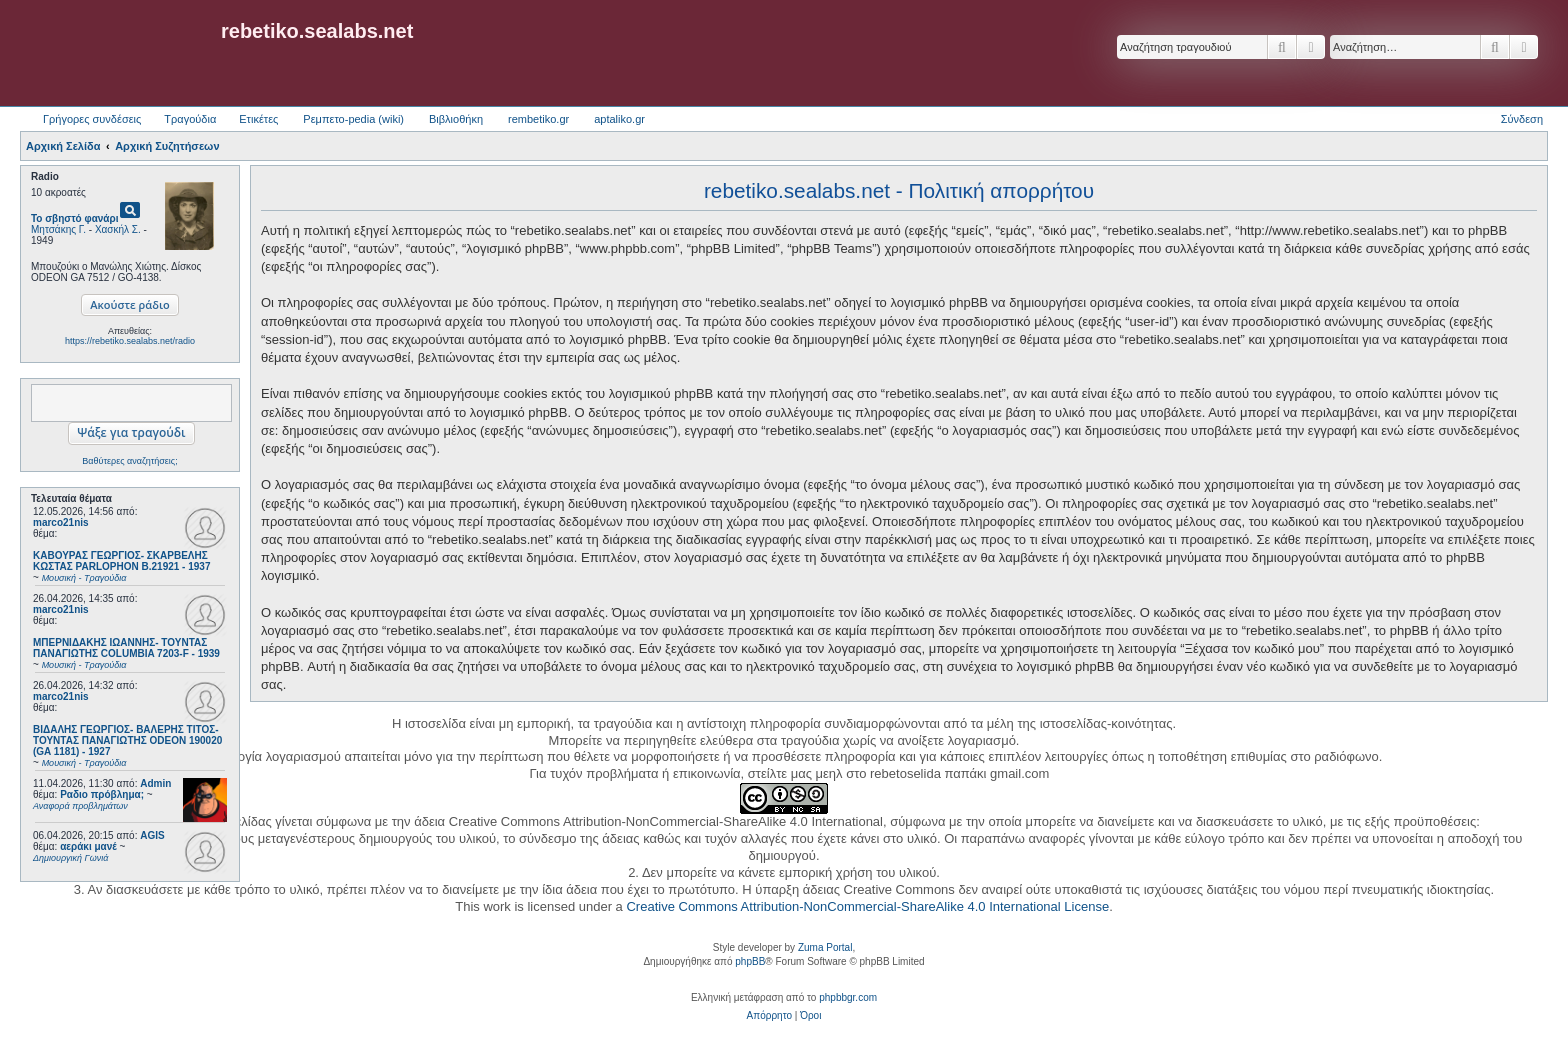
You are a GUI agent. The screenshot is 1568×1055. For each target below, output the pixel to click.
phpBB (750, 961)
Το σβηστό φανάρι (74, 218)
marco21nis (61, 522)
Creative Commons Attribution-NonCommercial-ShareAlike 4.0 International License (867, 906)
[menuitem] (769, 1016)
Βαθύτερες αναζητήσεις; (129, 461)
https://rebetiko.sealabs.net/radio (130, 341)
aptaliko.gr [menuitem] (619, 119)
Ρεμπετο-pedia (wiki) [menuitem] (353, 119)
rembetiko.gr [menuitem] (538, 119)
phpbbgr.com (848, 997)
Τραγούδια (190, 119)
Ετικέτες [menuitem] (258, 119)
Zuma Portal (825, 947)
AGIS (152, 835)
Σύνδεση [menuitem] (1522, 119)
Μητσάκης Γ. (58, 229)
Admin (155, 783)
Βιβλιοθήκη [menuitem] (456, 119)
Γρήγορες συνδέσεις (92, 119)
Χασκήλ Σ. (118, 229)
